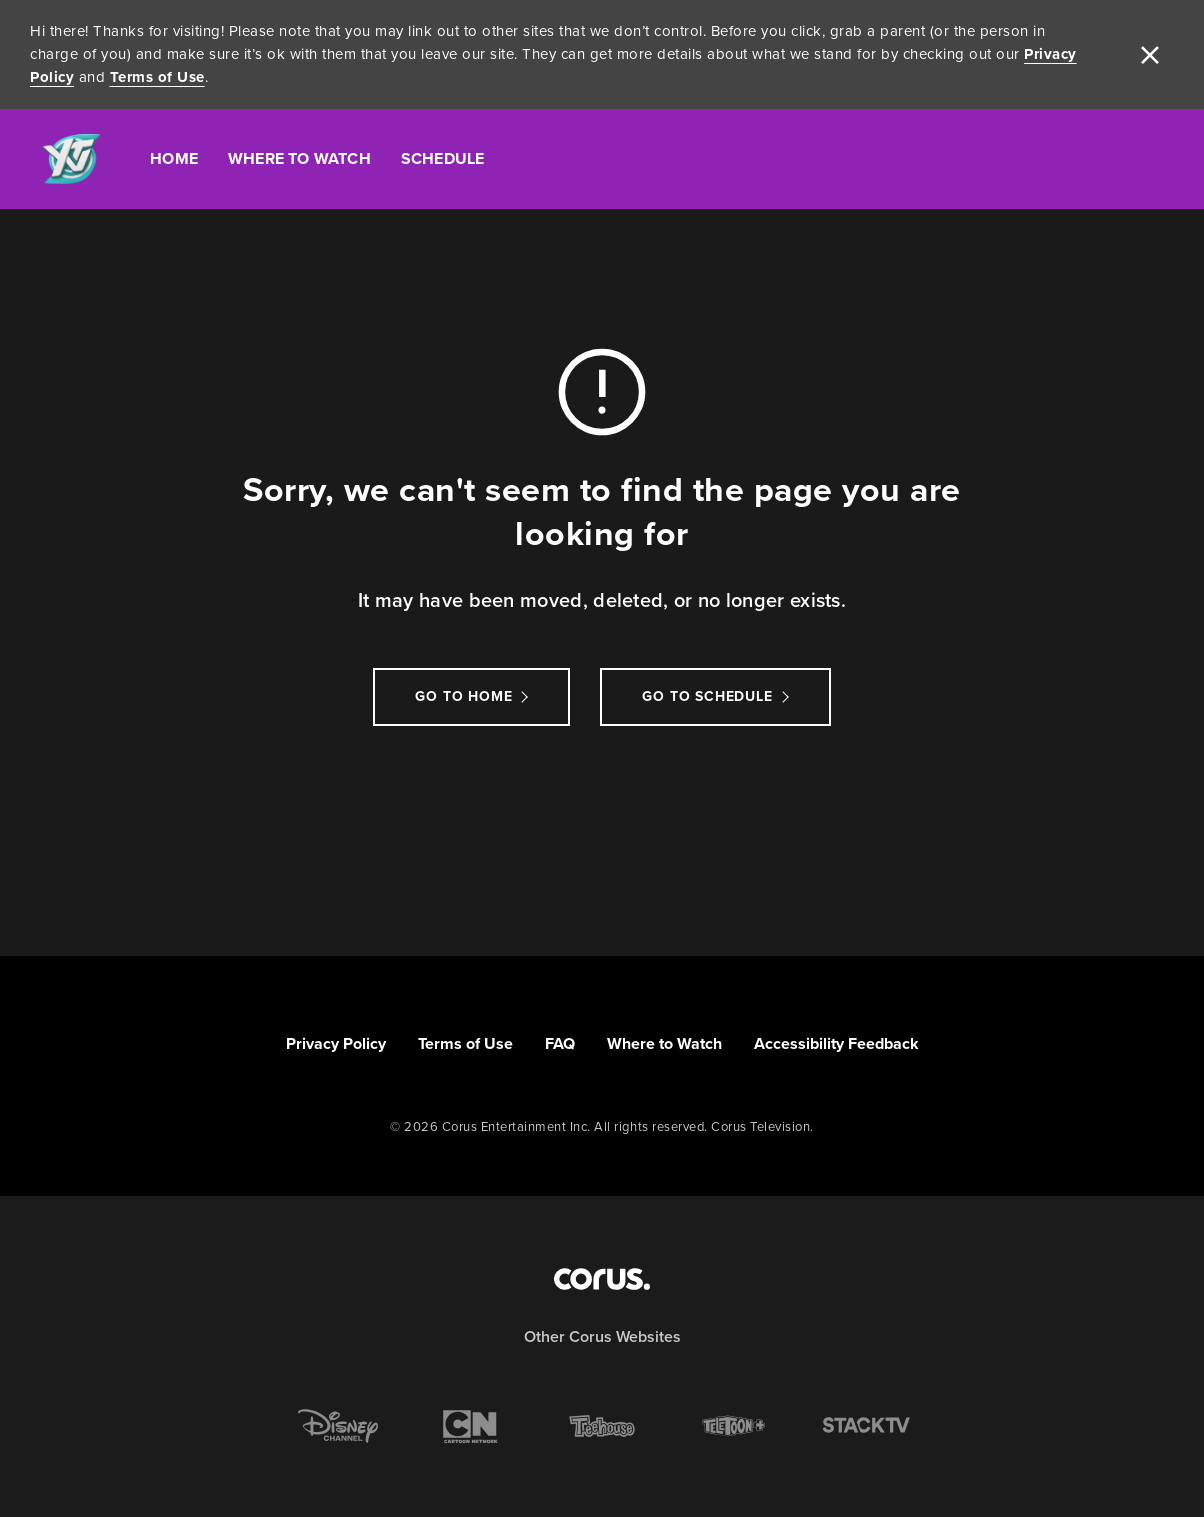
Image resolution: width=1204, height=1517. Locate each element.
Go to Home (463, 696)
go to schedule (707, 696)
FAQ (560, 1043)
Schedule (443, 158)
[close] (1150, 55)
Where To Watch (299, 158)
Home (174, 158)
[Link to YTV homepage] (71, 159)
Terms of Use (157, 77)
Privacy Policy (336, 1043)
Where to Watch (664, 1043)
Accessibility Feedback (836, 1043)
